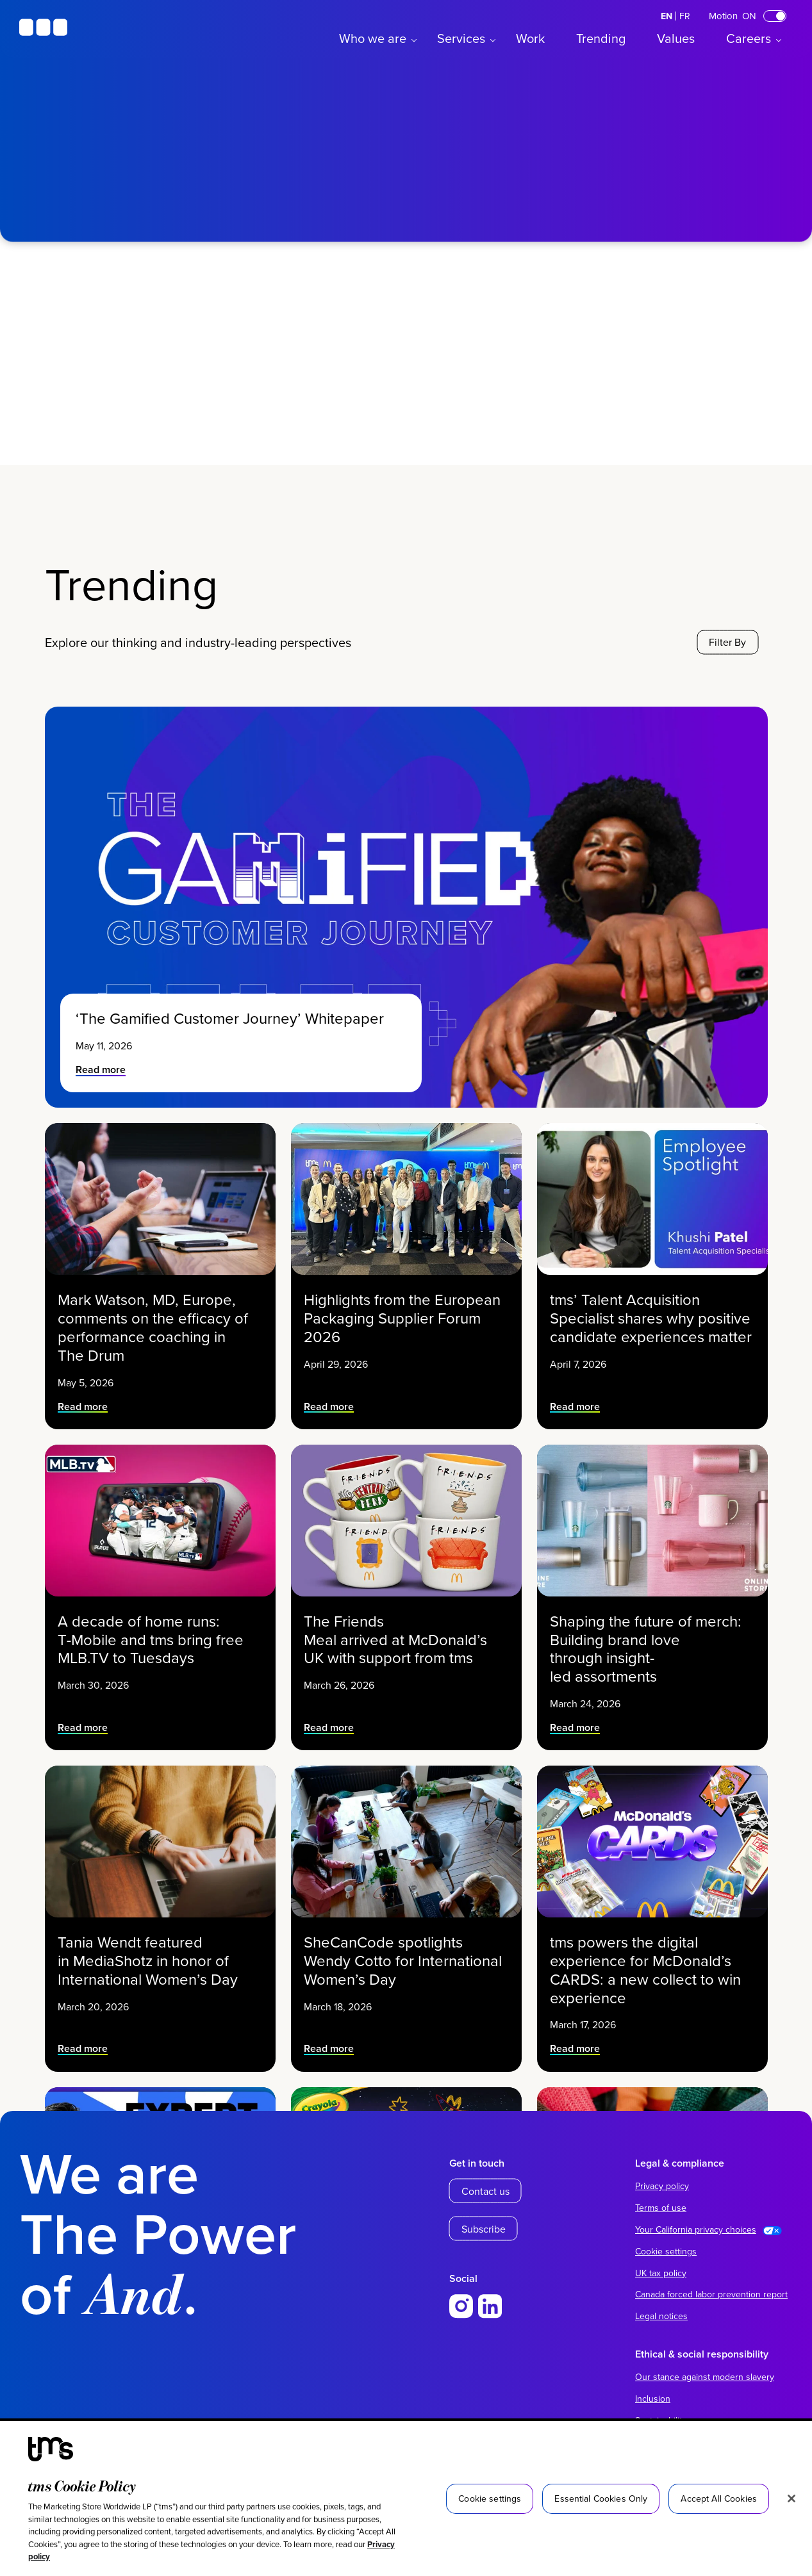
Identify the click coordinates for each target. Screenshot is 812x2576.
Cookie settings (666, 2251)
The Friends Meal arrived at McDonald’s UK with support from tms (399, 1624)
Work (530, 38)
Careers (748, 38)
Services (461, 38)
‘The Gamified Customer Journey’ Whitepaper (232, 1018)
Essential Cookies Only (600, 2498)
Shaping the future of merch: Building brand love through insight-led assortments (648, 1630)
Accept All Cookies (719, 2498)
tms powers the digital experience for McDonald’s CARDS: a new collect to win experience (648, 1951)
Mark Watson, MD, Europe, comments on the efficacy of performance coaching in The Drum (155, 1308)
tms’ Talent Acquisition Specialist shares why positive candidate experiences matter (651, 1302)
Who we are (372, 38)
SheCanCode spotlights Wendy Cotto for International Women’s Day (404, 1945)
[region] (406, 2498)
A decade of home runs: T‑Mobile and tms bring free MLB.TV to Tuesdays (154, 1624)
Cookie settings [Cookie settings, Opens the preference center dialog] (489, 2498)
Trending (601, 38)
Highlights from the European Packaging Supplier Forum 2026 (403, 1302)
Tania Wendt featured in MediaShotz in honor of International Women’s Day (153, 1945)
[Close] (791, 2498)
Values (676, 38)
